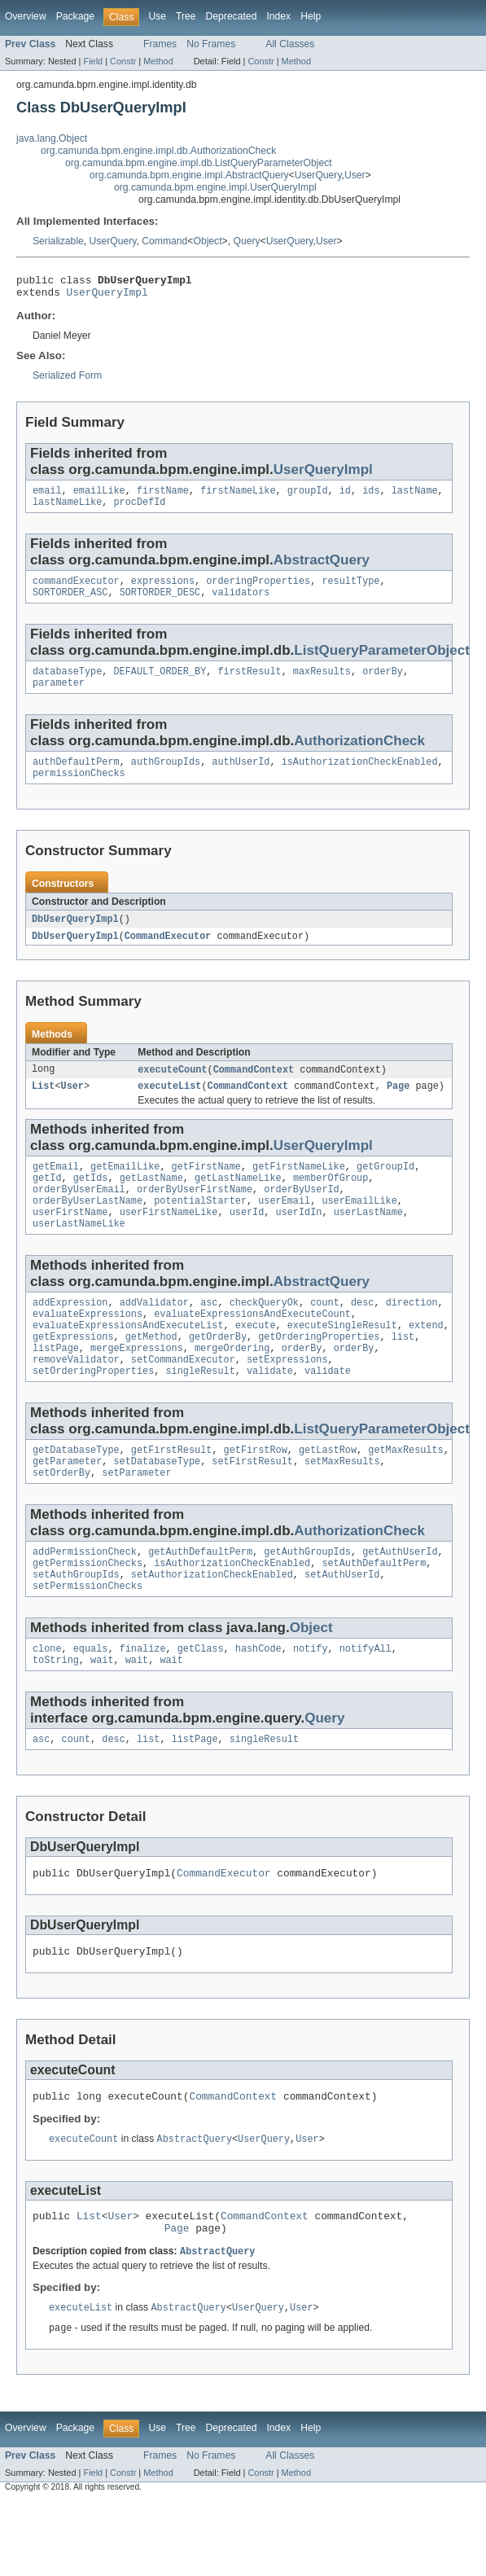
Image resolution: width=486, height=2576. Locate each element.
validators (240, 603)
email (47, 496)
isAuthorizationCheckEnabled (360, 777)
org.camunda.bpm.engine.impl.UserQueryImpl (215, 187)
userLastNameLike (79, 1255)
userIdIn (299, 1242)
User (355, 175)
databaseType (67, 684)
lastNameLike (67, 509)
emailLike (99, 496)
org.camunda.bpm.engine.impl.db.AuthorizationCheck (158, 150)
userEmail (284, 1228)
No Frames (210, 44)
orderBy (382, 684)
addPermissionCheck (85, 1601)
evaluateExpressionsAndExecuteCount (252, 1348)
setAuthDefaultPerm (374, 1614)
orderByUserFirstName (194, 1215)
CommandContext (254, 1089)
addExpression (70, 1335)
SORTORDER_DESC (160, 603)
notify (310, 1704)
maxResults (322, 684)
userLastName (368, 1242)
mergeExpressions (136, 1387)
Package (75, 16)
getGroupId (385, 1189)
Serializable (58, 241)
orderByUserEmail (79, 1215)
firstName (163, 496)
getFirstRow (255, 1494)
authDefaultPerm (76, 777)
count (324, 1335)
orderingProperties (258, 590)
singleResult (199, 1413)
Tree (186, 16)
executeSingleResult (342, 1361)
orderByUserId (301, 1215)
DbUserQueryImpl (75, 937)
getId (47, 1202)
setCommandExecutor (183, 1400)
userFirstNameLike (169, 1242)
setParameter (136, 1520)
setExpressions (287, 1400)
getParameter (67, 1507)
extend (426, 1361)
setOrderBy (61, 1520)
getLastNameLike (238, 1202)
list (403, 1374)
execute (255, 1361)
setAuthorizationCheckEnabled (212, 1627)
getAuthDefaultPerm (200, 1601)
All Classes (289, 44)
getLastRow (328, 1494)
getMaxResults (405, 1494)
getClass (200, 1704)
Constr (123, 61)
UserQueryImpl (107, 296)
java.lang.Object (51, 138)
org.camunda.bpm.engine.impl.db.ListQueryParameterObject (198, 163)
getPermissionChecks (87, 1614)
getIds (90, 1202)
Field (93, 61)
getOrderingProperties (318, 1374)
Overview (25, 16)
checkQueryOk (264, 1335)
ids (370, 496)
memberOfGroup (330, 1202)
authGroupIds (165, 777)
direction (412, 1335)
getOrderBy (218, 1374)
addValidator (154, 1335)
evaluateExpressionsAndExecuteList (128, 1361)
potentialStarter (200, 1228)
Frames (160, 44)
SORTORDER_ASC (70, 603)
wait (101, 1717)
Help (310, 16)
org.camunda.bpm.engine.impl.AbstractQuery (189, 175)
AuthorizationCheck (359, 755)
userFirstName (70, 1242)
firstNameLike (237, 496)
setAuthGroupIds (76, 1627)
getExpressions (73, 1374)
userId (247, 1242)
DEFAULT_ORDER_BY (160, 684)
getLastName (151, 1202)
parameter (59, 697)
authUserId (240, 777)
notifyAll (365, 1704)
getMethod (151, 1374)
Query (246, 241)
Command (164, 241)
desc (362, 1335)
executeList (169, 1107)
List (43, 1107)
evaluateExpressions (87, 1348)
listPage (56, 1387)
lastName (415, 496)
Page (398, 1107)
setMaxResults (341, 1507)
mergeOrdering (232, 1387)
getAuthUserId (399, 1601)
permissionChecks (79, 790)
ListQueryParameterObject (382, 661)
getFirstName (206, 1189)
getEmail (56, 1189)
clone (47, 1704)
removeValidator (76, 1400)
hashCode (258, 1704)
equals (90, 1704)
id (345, 496)
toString (56, 1717)
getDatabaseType (76, 1494)
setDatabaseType (157, 1507)
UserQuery (318, 175)
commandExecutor (76, 590)
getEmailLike (125, 1189)
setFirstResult (252, 1507)
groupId (307, 496)
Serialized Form (67, 380)
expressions (163, 590)
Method (158, 61)
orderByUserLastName (87, 1228)
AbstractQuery (322, 568)
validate (270, 1413)
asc (208, 1335)
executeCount (172, 1089)
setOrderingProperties (93, 1413)
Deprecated (231, 16)
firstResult (249, 684)
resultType (350, 590)
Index (278, 16)
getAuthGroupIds (307, 1601)
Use (157, 16)
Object (207, 241)
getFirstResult (171, 1494)
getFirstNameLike (298, 1189)
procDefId (140, 509)
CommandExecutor (168, 955)
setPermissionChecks (87, 1640)
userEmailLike (359, 1228)
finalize (143, 1704)
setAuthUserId (341, 1627)
